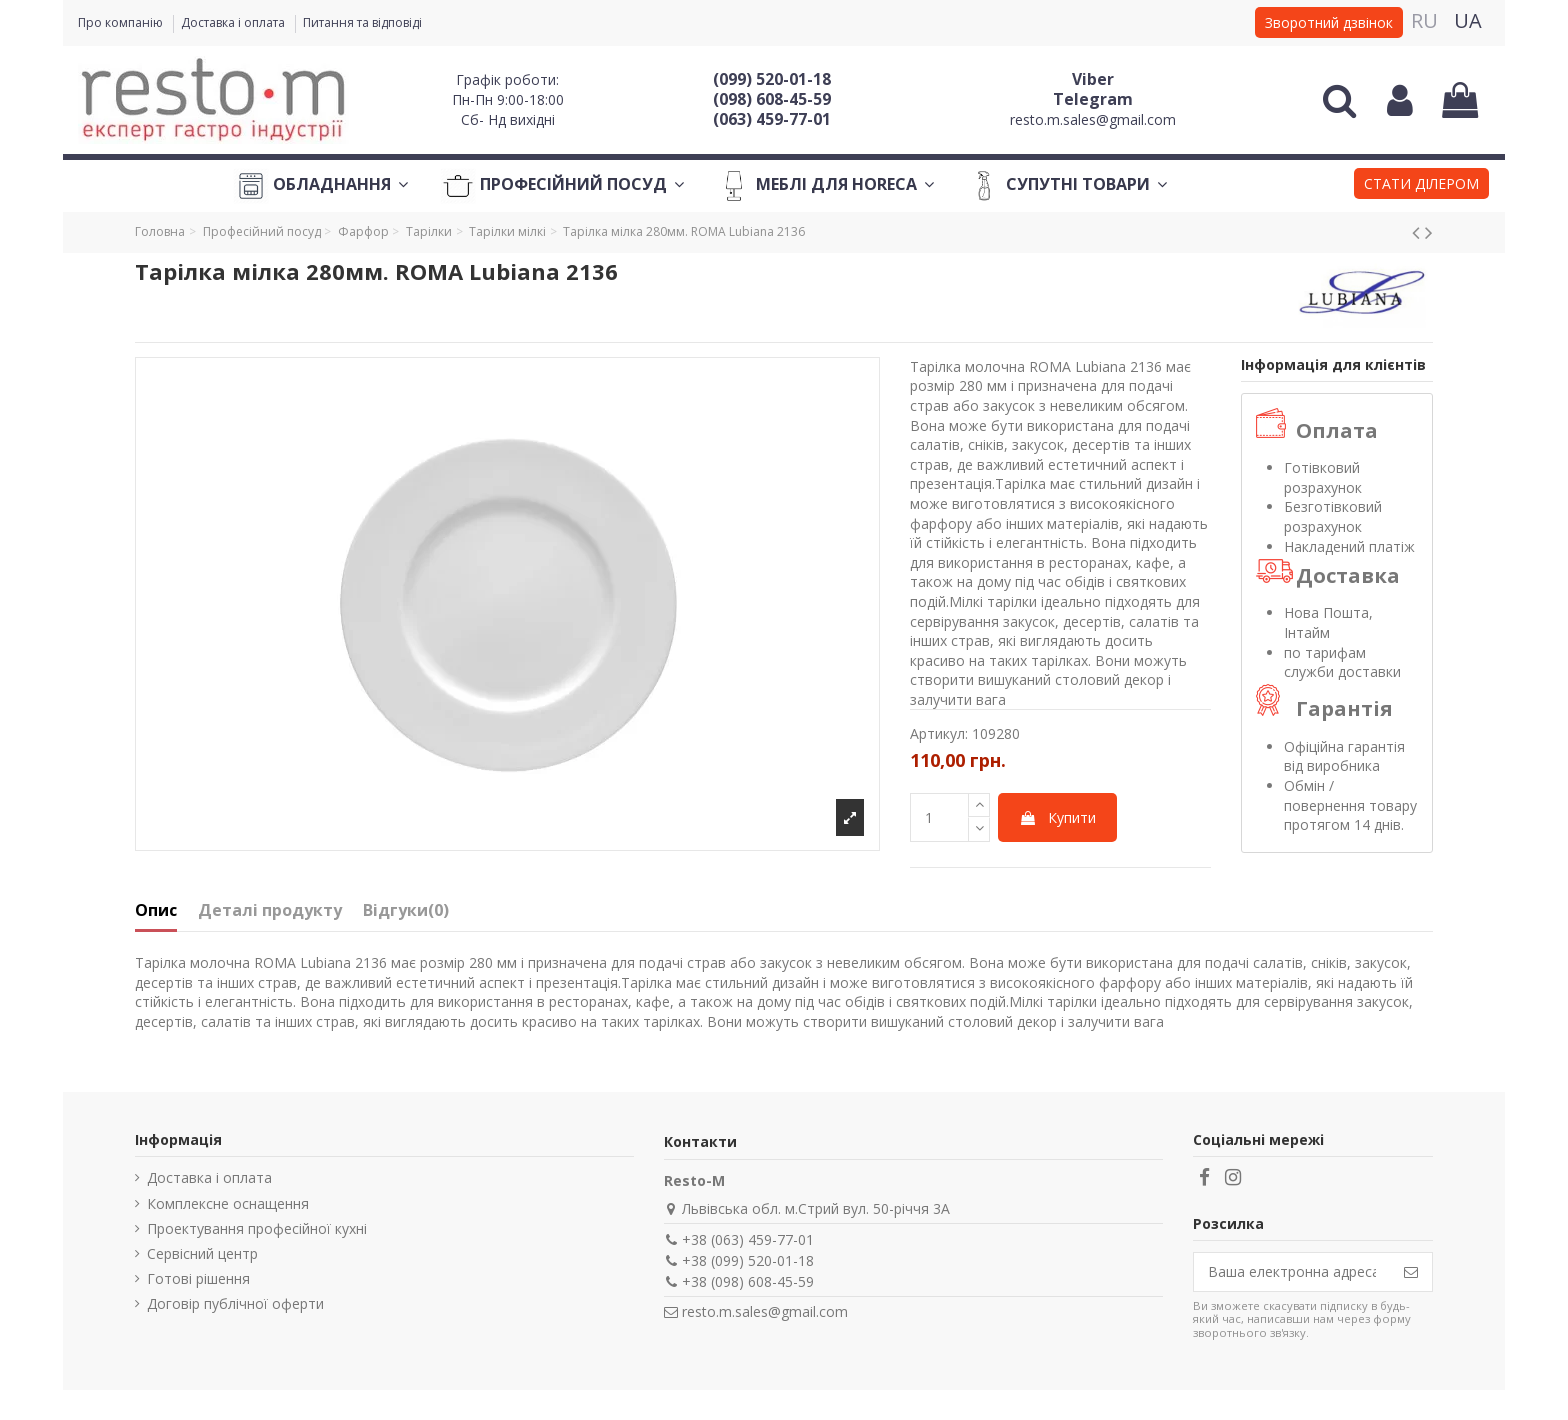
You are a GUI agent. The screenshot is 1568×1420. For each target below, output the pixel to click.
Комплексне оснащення (228, 1203)
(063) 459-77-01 (772, 119)
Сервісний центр (202, 1253)
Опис (156, 911)
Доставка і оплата (234, 22)
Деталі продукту (270, 911)
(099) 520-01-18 (772, 79)
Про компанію (122, 22)
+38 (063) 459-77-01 (748, 1239)
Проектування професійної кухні (257, 1228)
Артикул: (939, 733)
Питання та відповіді (362, 22)
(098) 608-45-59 (772, 99)
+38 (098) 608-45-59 (748, 1281)
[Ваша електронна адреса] (1292, 1272)
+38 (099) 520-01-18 (748, 1260)
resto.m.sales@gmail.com (1093, 119)
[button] (1421, 186)
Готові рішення (198, 1278)
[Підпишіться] (1411, 1272)
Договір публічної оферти (235, 1303)
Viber (1093, 79)
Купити (1057, 817)
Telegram (1093, 99)
